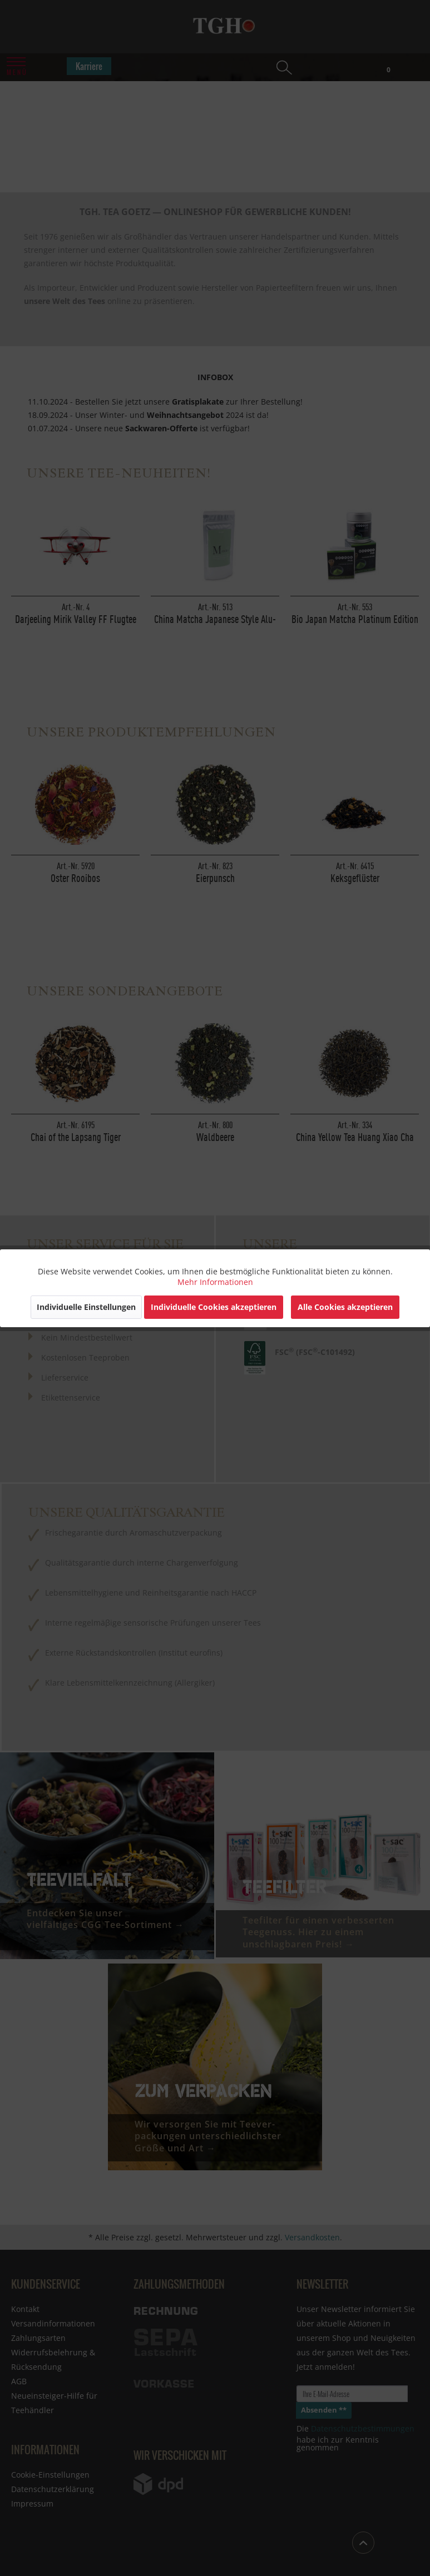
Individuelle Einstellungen (86, 1307)
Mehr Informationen (215, 1282)
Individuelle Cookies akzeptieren (213, 1307)
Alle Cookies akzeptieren (345, 1307)
